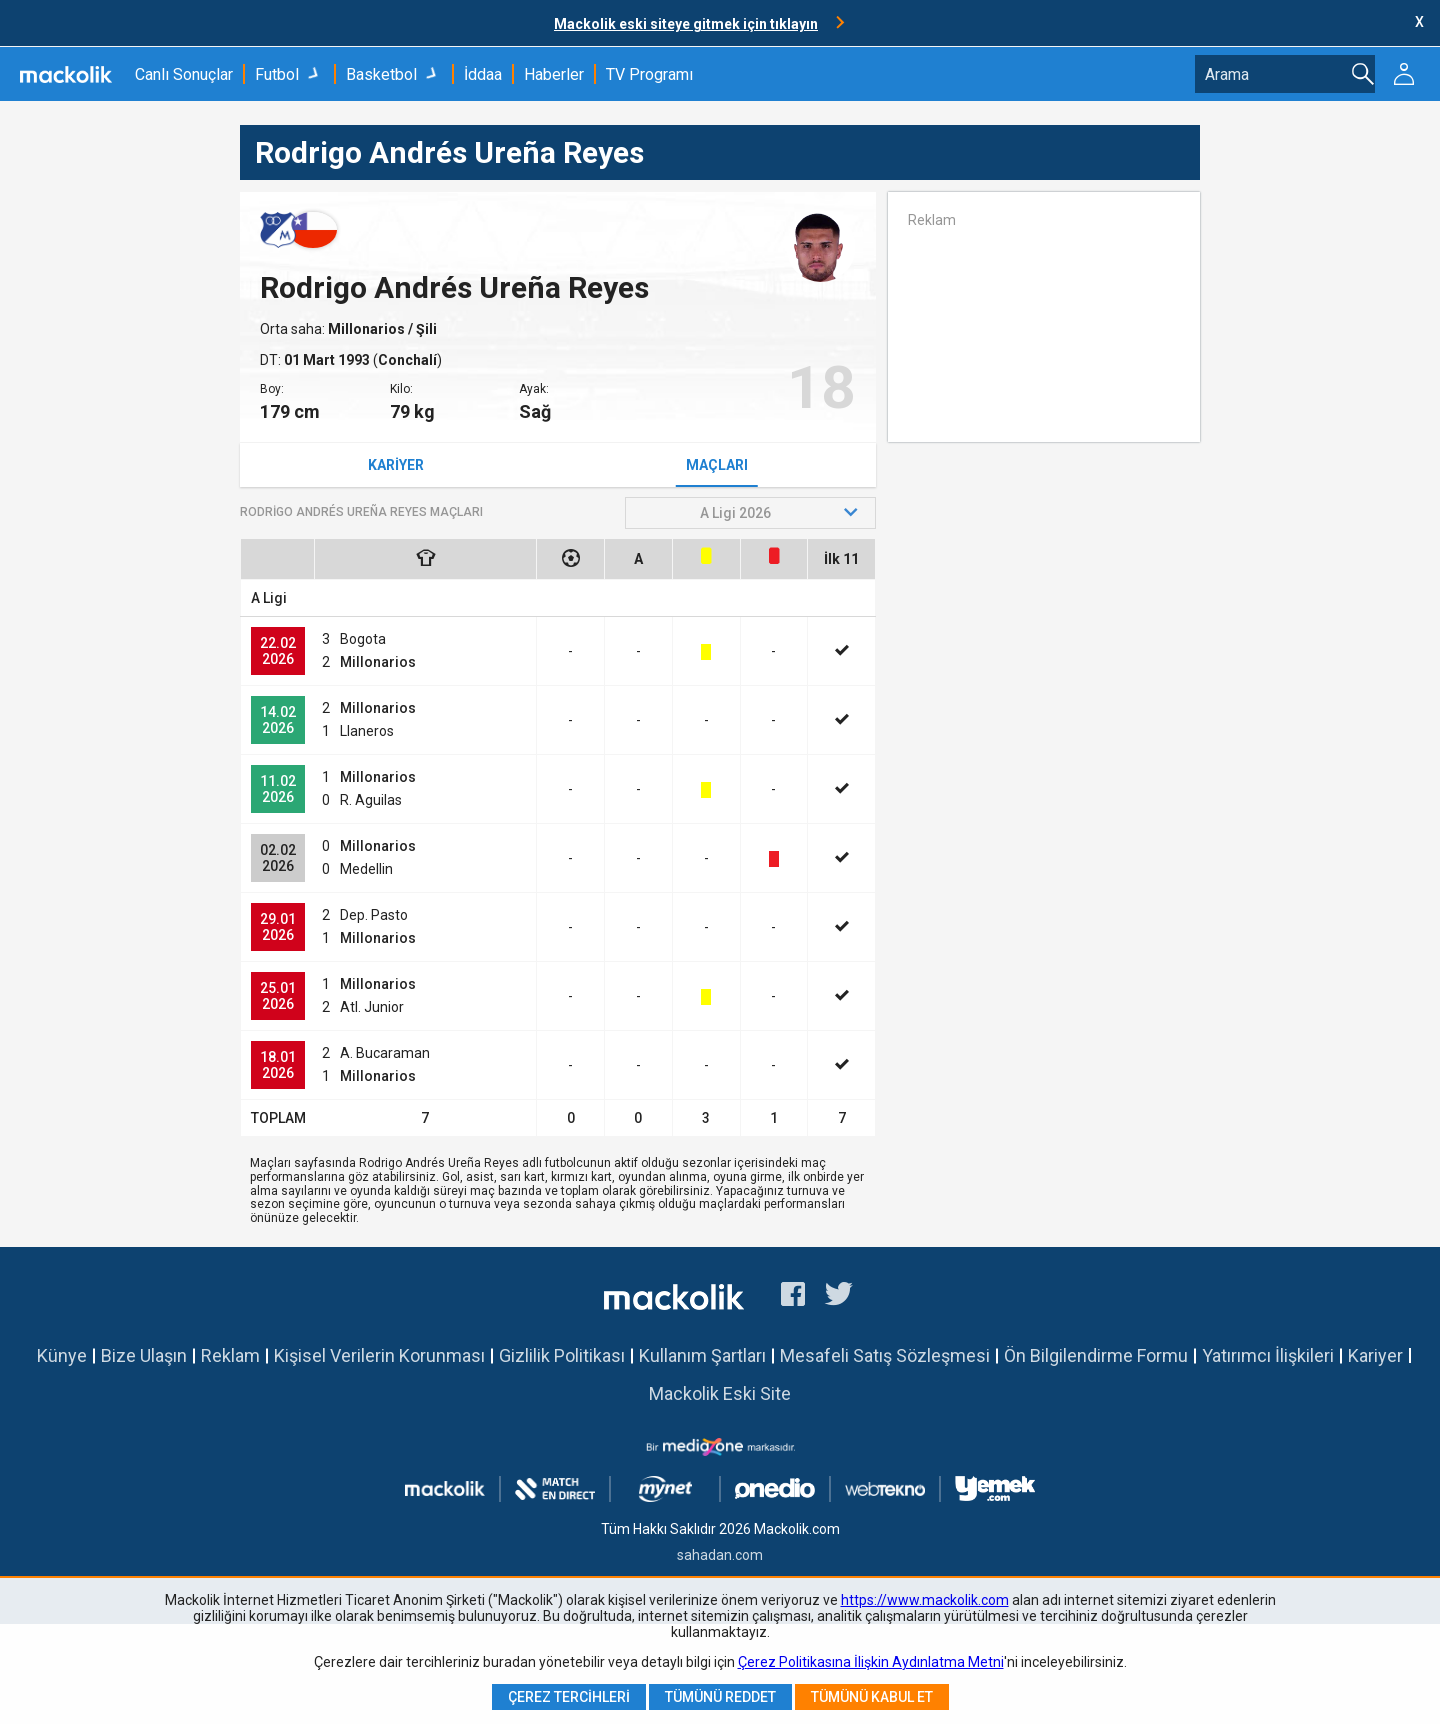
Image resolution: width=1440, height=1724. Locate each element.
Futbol (277, 74)
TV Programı (649, 74)
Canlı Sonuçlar (184, 74)
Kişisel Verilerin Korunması (379, 1355)
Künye (62, 1355)
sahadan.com (720, 1555)
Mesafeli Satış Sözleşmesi (885, 1355)
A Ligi (269, 598)
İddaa (483, 74)
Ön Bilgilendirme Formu (1096, 1355)
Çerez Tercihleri (569, 1697)
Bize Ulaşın (144, 1355)
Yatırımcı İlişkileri (1268, 1355)
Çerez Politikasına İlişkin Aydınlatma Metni (871, 1662)
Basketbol (381, 74)
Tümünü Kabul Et (872, 1697)
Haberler (554, 74)
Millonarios (368, 329)
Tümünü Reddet (720, 1697)
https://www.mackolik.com (925, 1600)
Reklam (230, 1355)
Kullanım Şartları (702, 1355)
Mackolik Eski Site (720, 1393)
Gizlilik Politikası (562, 1355)
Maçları (717, 465)
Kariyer (396, 465)
